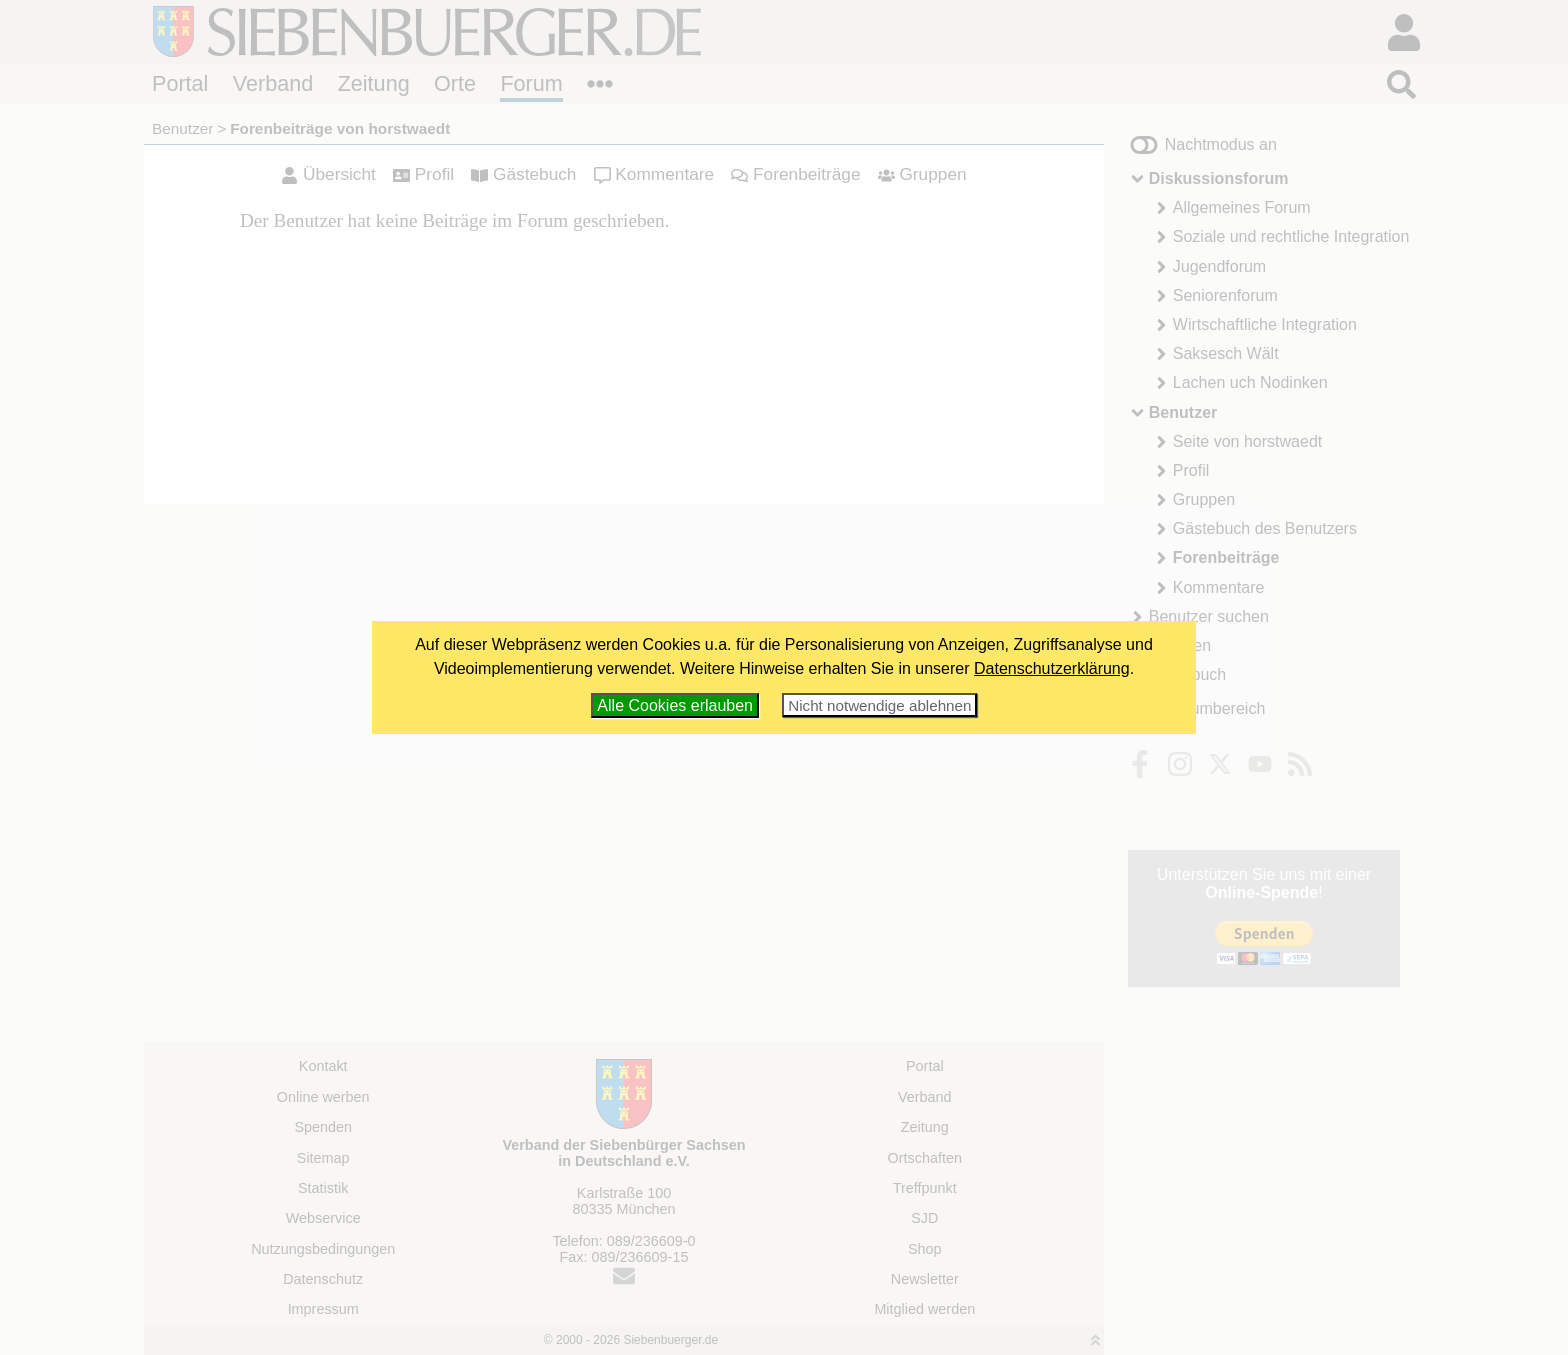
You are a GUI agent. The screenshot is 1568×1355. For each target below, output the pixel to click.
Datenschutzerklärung (1052, 668)
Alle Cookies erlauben (675, 705)
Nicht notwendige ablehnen (879, 705)
